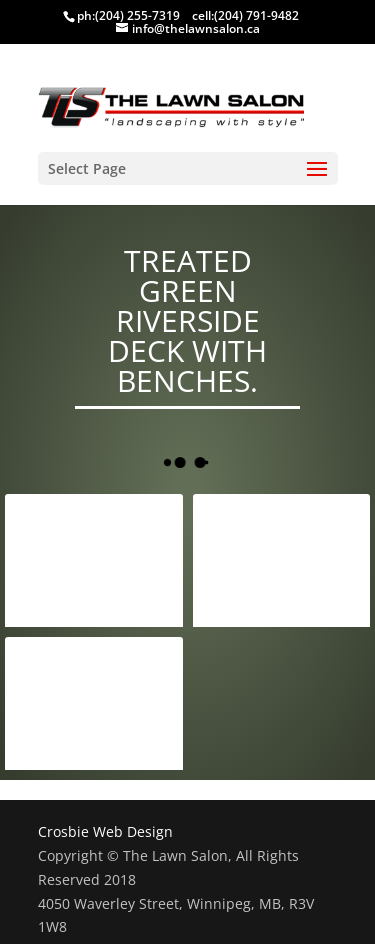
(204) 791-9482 (256, 15)
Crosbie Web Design (105, 831)
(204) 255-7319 (137, 15)
